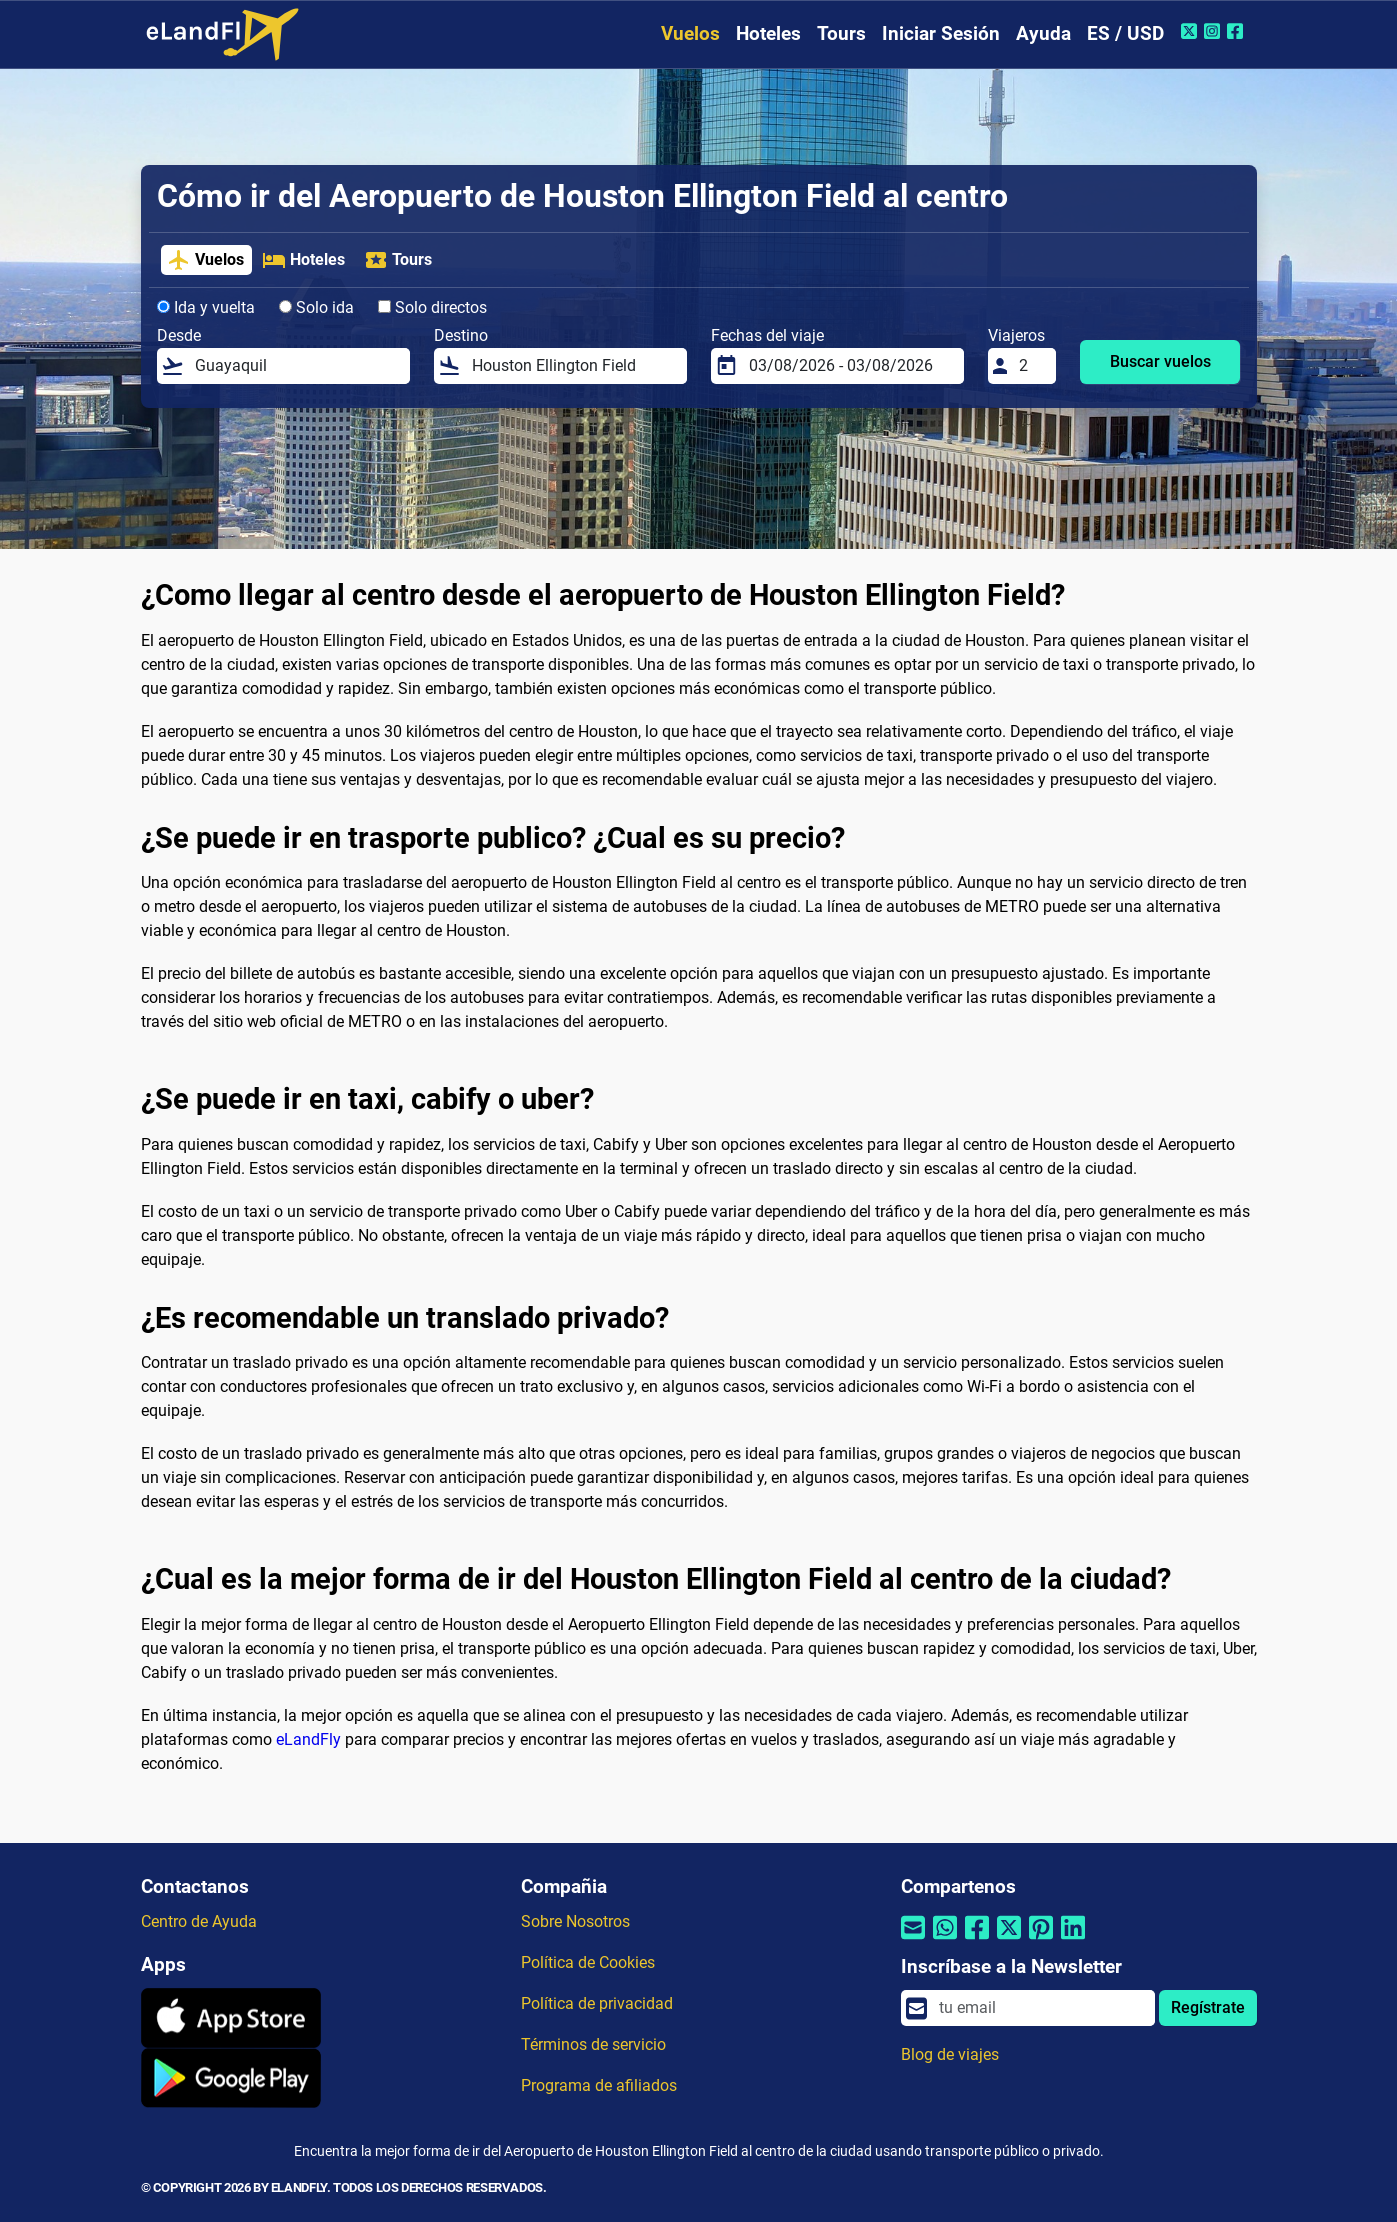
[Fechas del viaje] (850, 366)
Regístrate (1208, 2007)
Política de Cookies (588, 1962)
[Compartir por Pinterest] (1041, 1940)
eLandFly (308, 1739)
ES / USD (1125, 33)
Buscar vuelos (1160, 361)
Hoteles (768, 33)
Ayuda (1043, 33)
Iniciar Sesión (941, 33)
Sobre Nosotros (575, 1921)
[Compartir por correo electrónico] (913, 1940)
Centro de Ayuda (199, 1921)
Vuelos (690, 33)
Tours (841, 33)
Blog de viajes (950, 2054)
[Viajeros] (1031, 366)
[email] (1040, 2008)
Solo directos (432, 307)
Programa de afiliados (599, 2085)
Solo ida (316, 307)
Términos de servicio (593, 2044)
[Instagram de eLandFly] (1214, 31)
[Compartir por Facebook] (977, 1940)
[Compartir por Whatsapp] (945, 1940)
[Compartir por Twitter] (1009, 1940)
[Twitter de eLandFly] (1191, 31)
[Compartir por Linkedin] (1073, 1940)
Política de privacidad (597, 2003)
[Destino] (573, 366)
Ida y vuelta (206, 307)
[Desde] (296, 366)
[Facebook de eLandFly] (1237, 31)
